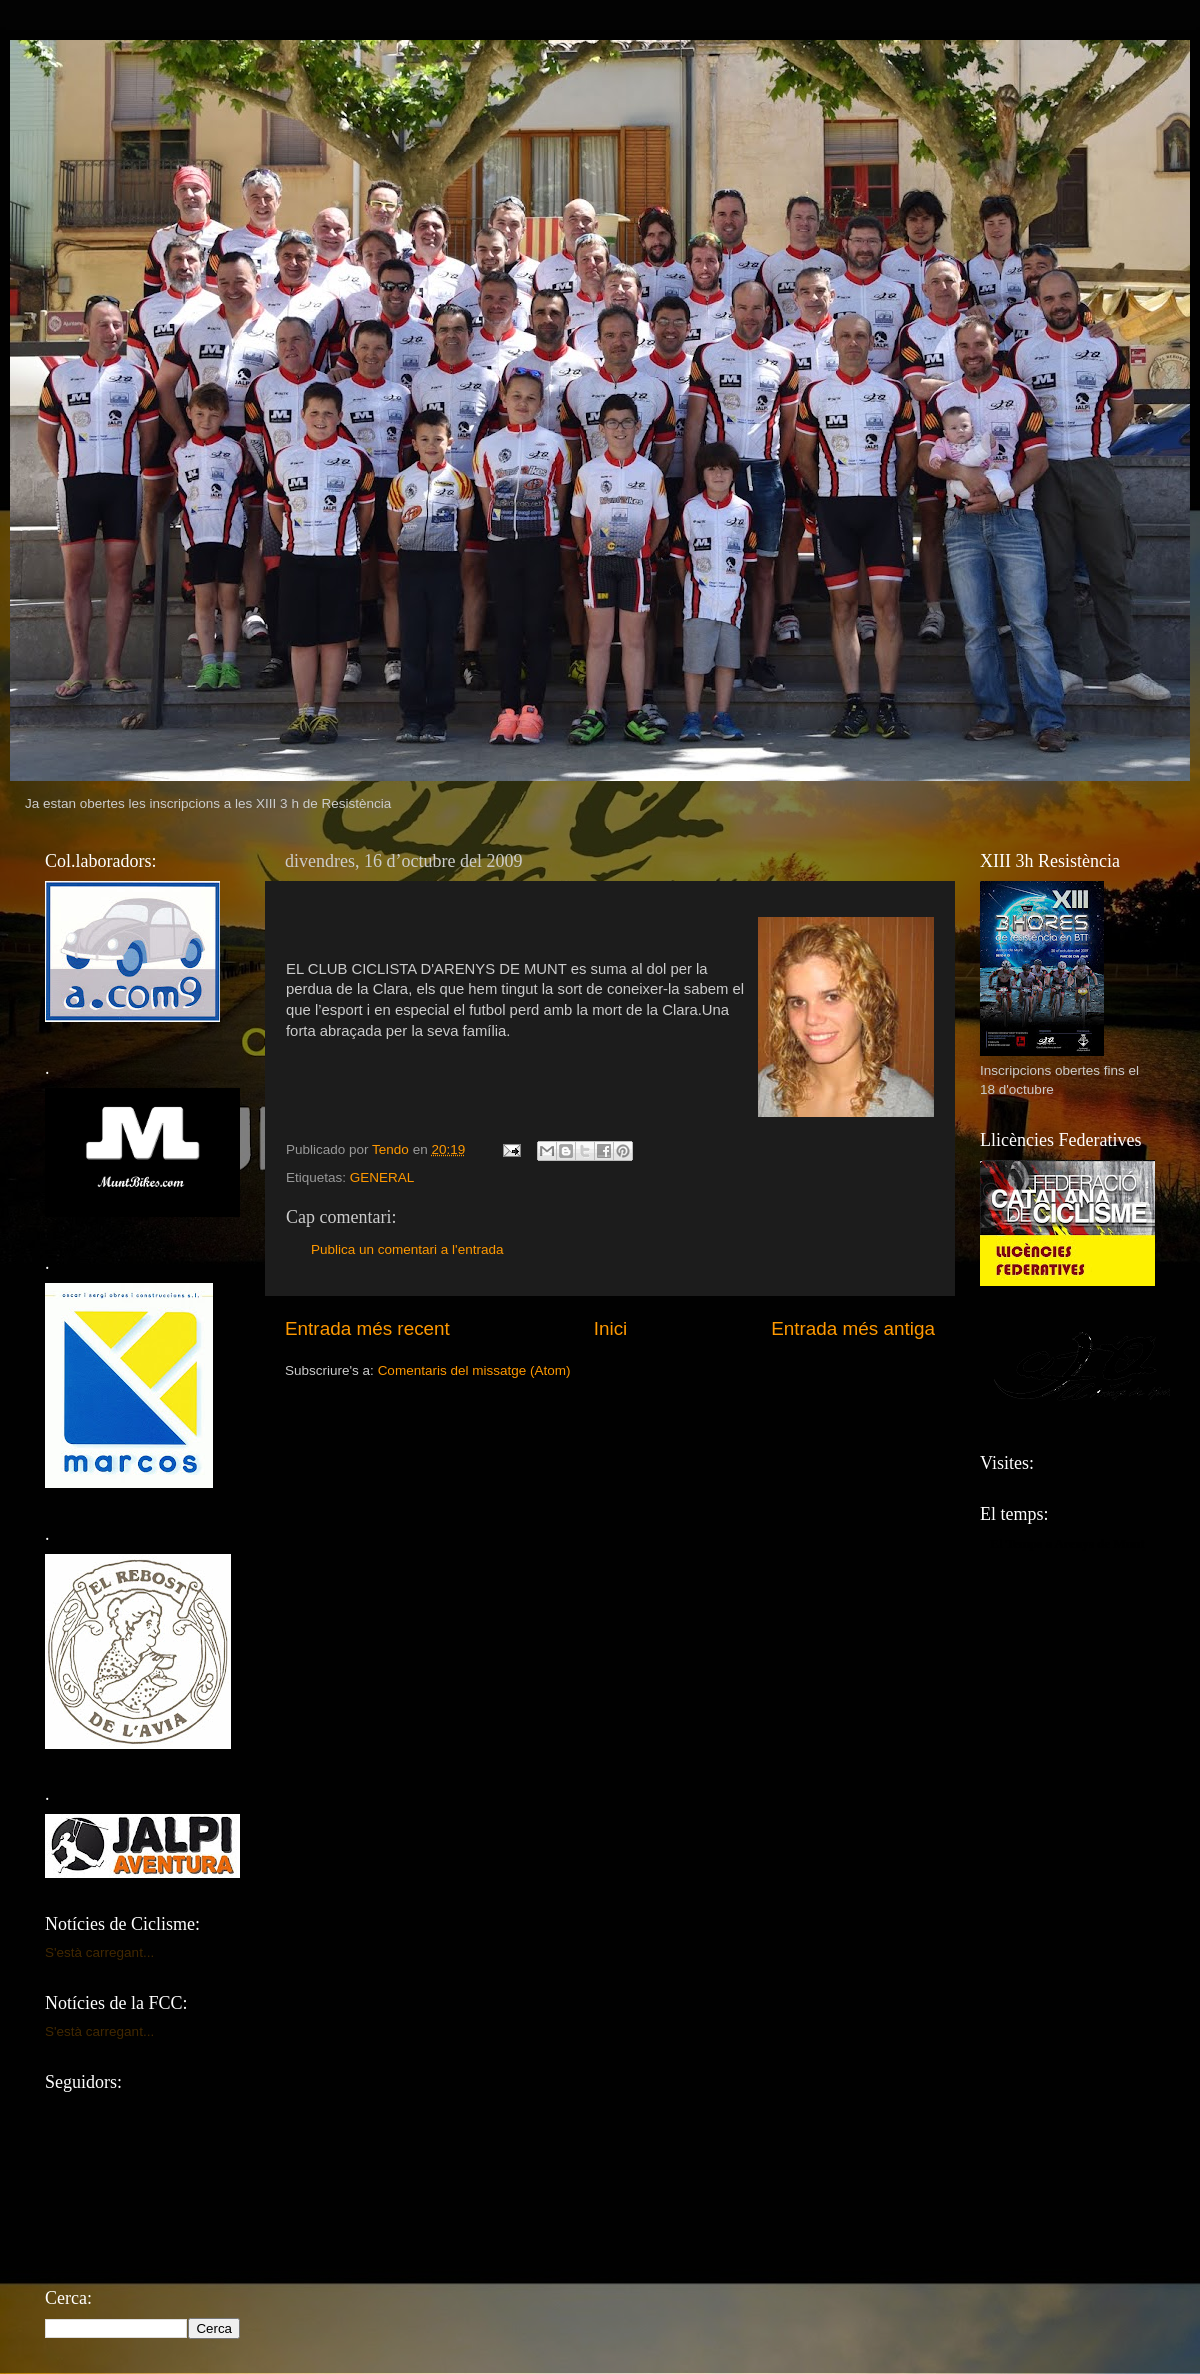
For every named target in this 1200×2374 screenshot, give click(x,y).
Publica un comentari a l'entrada (407, 1249)
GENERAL (382, 1177)
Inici (611, 1328)
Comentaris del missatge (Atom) (474, 1370)
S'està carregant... (99, 1952)
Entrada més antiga (853, 1328)
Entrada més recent (367, 1328)
